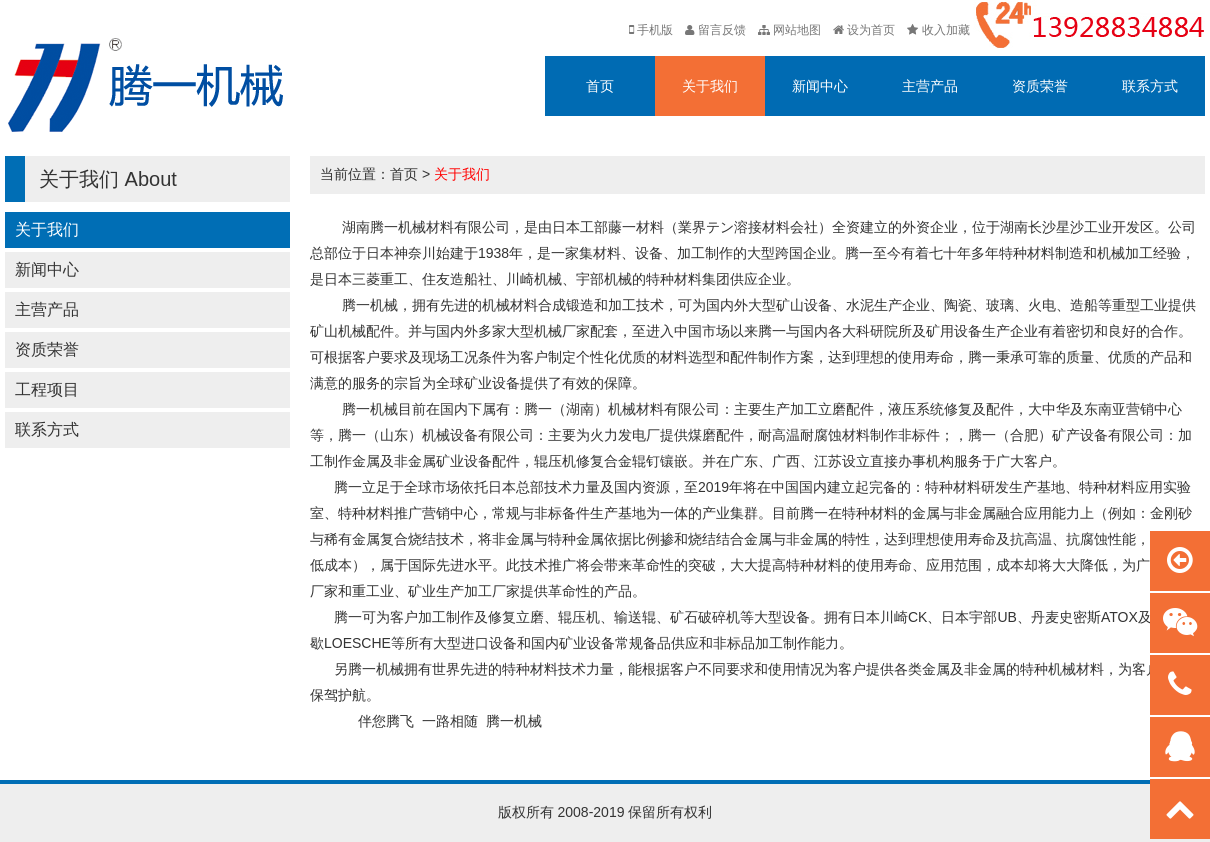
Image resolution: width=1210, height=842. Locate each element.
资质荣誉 (1040, 86)
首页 (600, 86)
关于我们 (710, 86)
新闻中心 (820, 86)
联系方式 (1150, 86)
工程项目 (47, 389)
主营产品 (930, 86)
